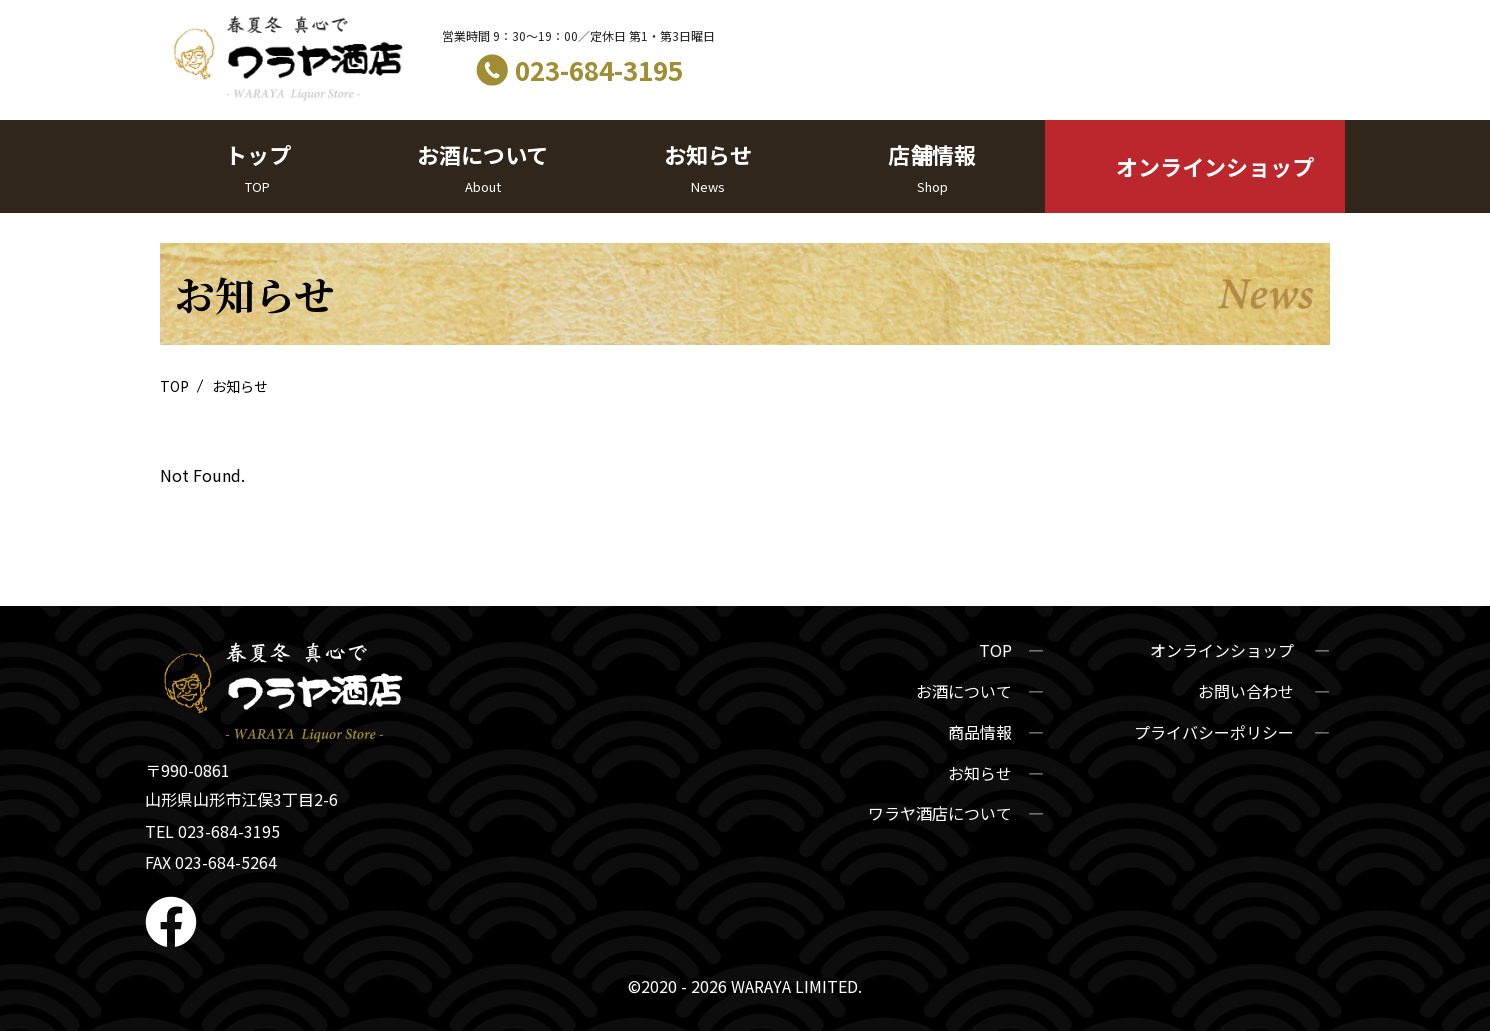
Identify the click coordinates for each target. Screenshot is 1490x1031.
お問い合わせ (1248, 691)
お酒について (482, 168)
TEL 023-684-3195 (212, 831)
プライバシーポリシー (1216, 732)
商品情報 (980, 732)
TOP (176, 386)
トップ (257, 168)
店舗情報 (932, 168)
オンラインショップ (1215, 166)
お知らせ (707, 168)
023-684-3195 (599, 69)
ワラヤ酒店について (940, 813)
